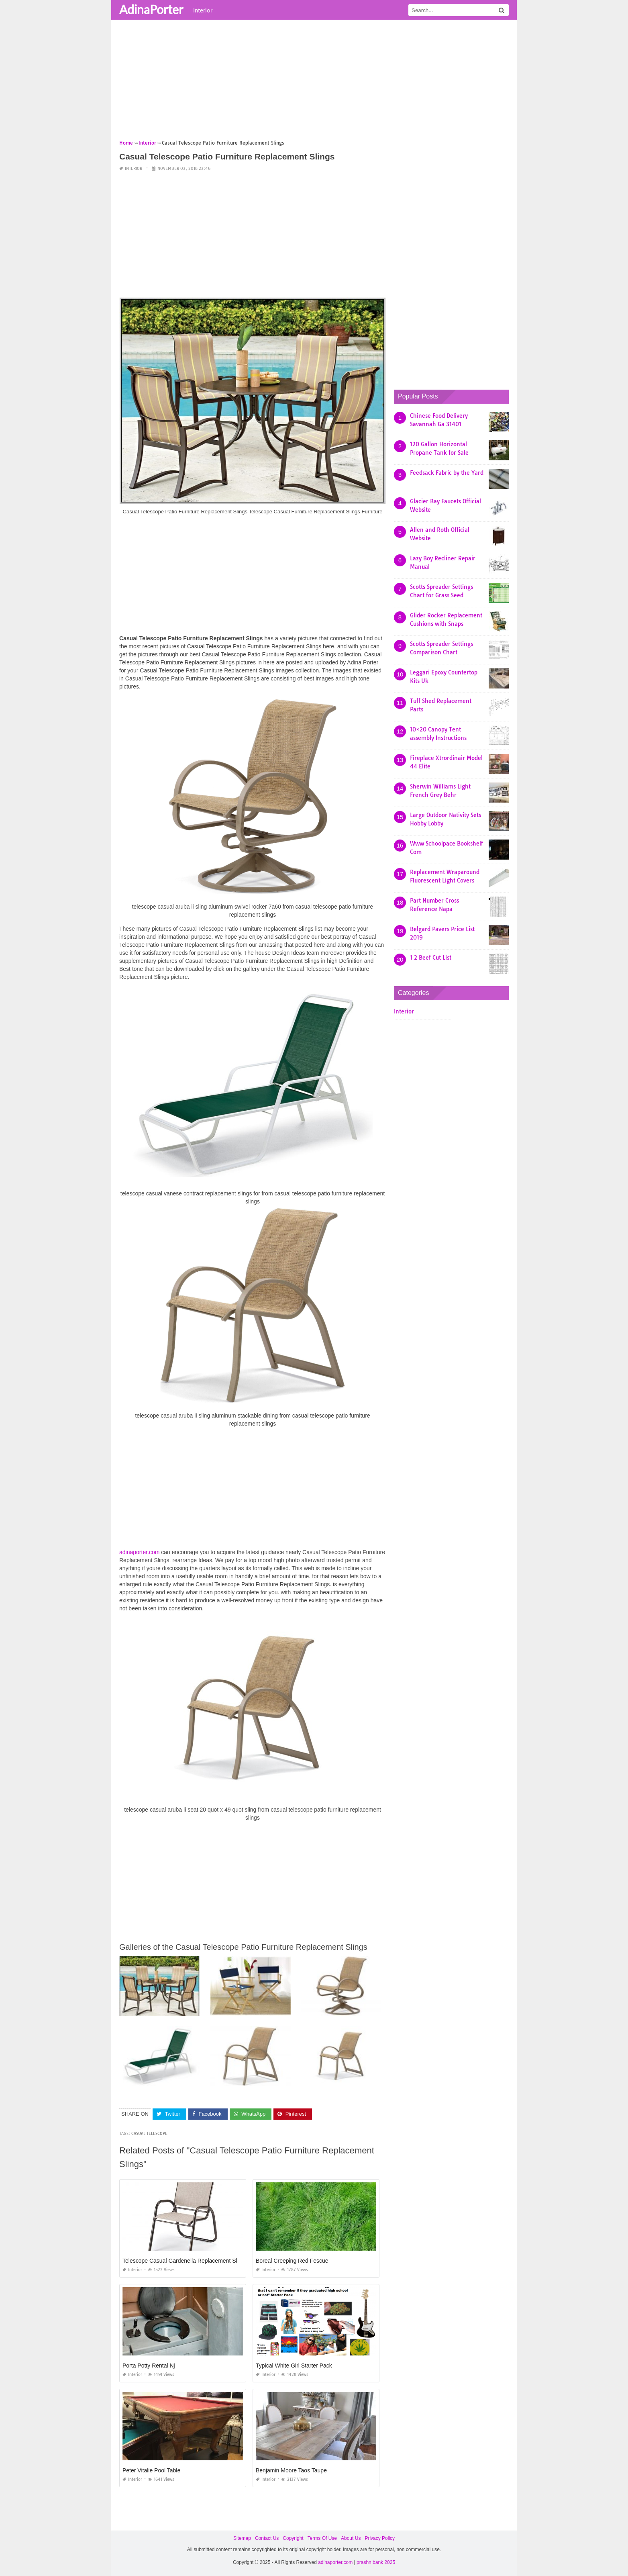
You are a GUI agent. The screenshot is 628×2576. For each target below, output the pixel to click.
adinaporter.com (139, 1552)
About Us (351, 2538)
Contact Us (267, 2538)
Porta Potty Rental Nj (148, 2365)
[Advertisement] (314, 82)
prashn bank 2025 (376, 2562)
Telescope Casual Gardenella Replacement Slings (184, 2260)
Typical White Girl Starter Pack (294, 2365)
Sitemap (242, 2538)
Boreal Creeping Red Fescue (292, 2260)
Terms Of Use (322, 2538)
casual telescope (149, 2133)
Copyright (293, 2538)
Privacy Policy (380, 2538)
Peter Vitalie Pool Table (151, 2470)
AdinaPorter (151, 9)
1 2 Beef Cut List (430, 957)
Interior (202, 10)
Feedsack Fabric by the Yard (446, 472)
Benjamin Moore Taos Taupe (291, 2470)
